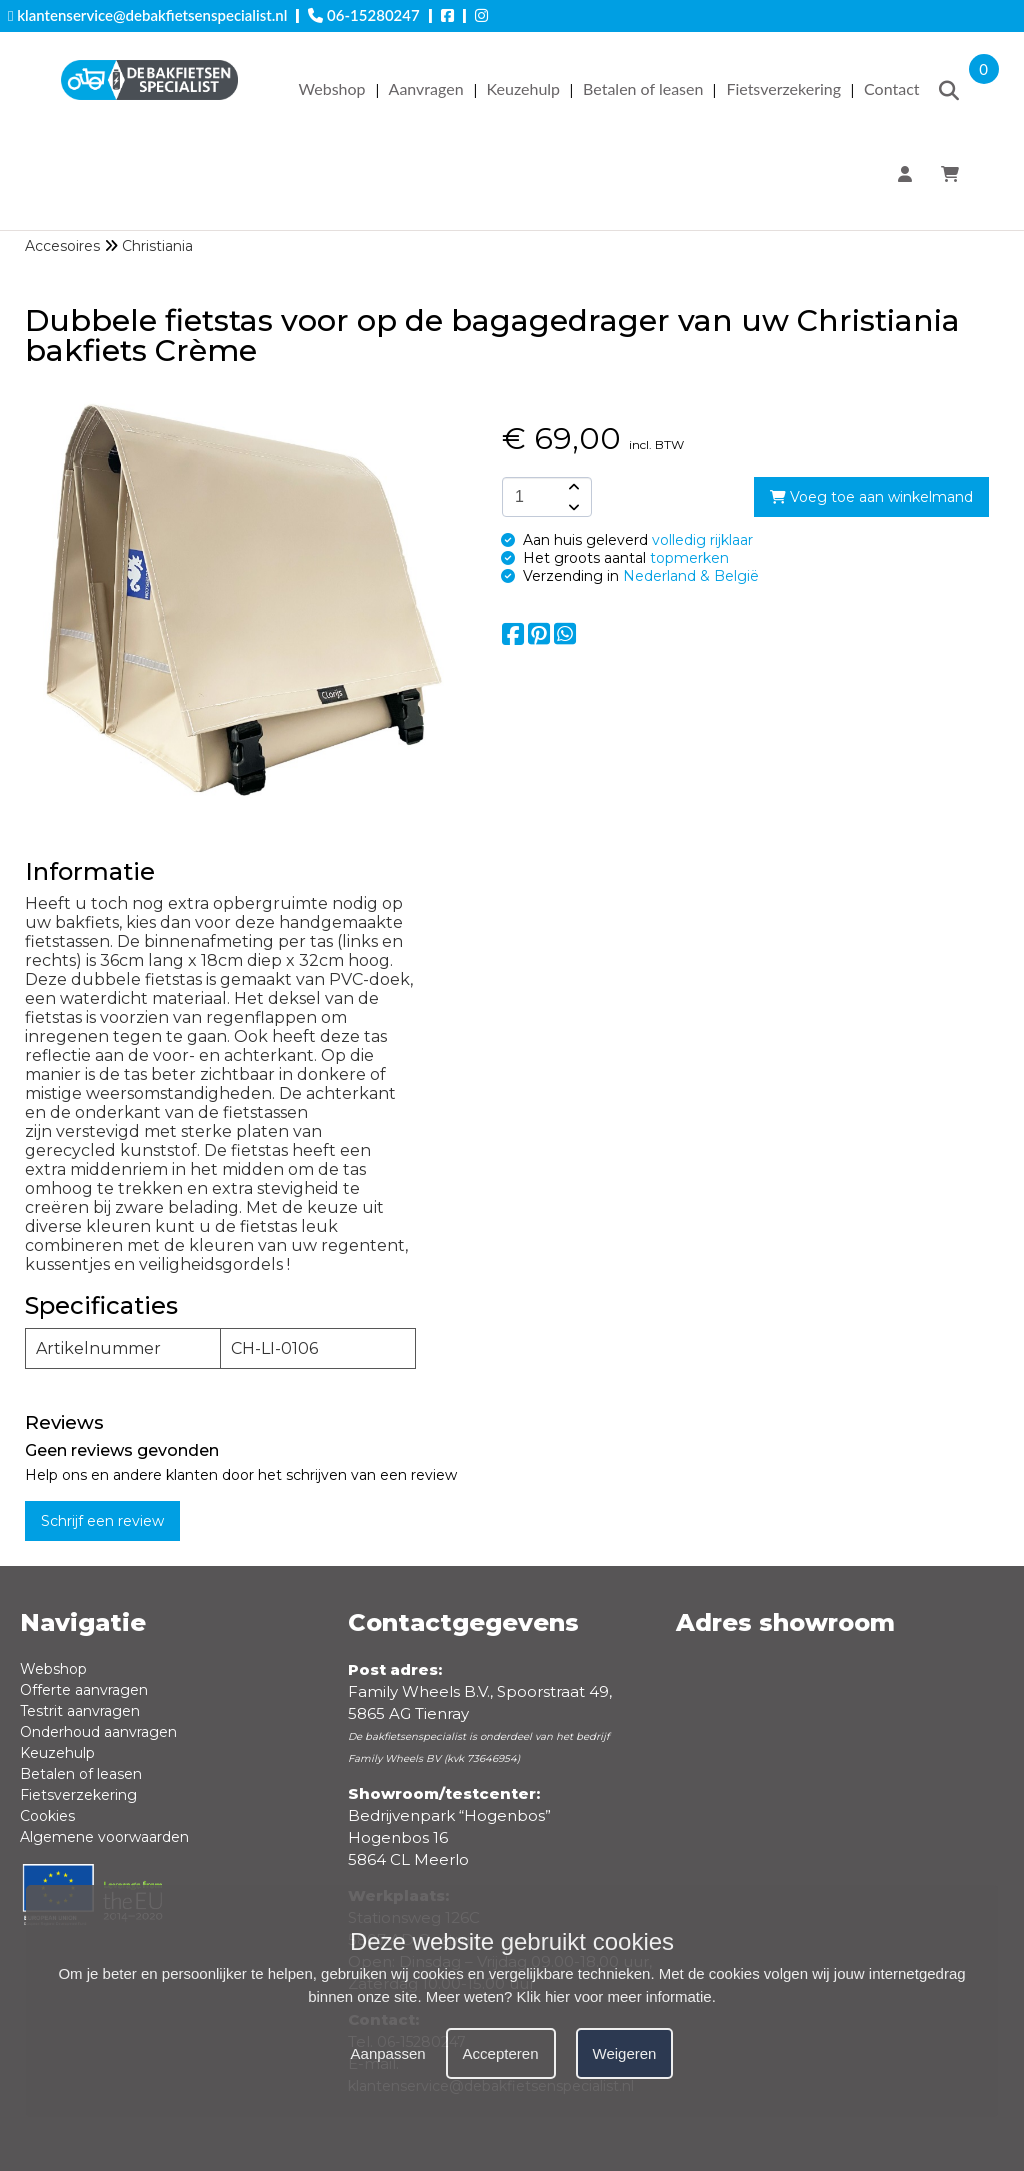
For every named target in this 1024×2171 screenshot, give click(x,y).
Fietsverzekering (783, 88)
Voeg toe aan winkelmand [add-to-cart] (871, 497)
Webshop (332, 88)
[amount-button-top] (572, 487)
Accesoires (62, 246)
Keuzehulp (523, 88)
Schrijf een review (102, 1521)
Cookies (47, 1816)
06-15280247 (363, 15)
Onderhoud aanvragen (98, 1732)
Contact (891, 88)
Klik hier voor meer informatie (614, 1996)
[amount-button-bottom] (572, 507)
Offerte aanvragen (84, 1690)
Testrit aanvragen (80, 1711)
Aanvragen (426, 88)
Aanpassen (388, 2053)
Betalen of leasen (643, 88)
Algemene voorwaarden (104, 1837)
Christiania (157, 246)
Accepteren (501, 2053)
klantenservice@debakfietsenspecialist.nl (147, 15)
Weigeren (625, 2053)
